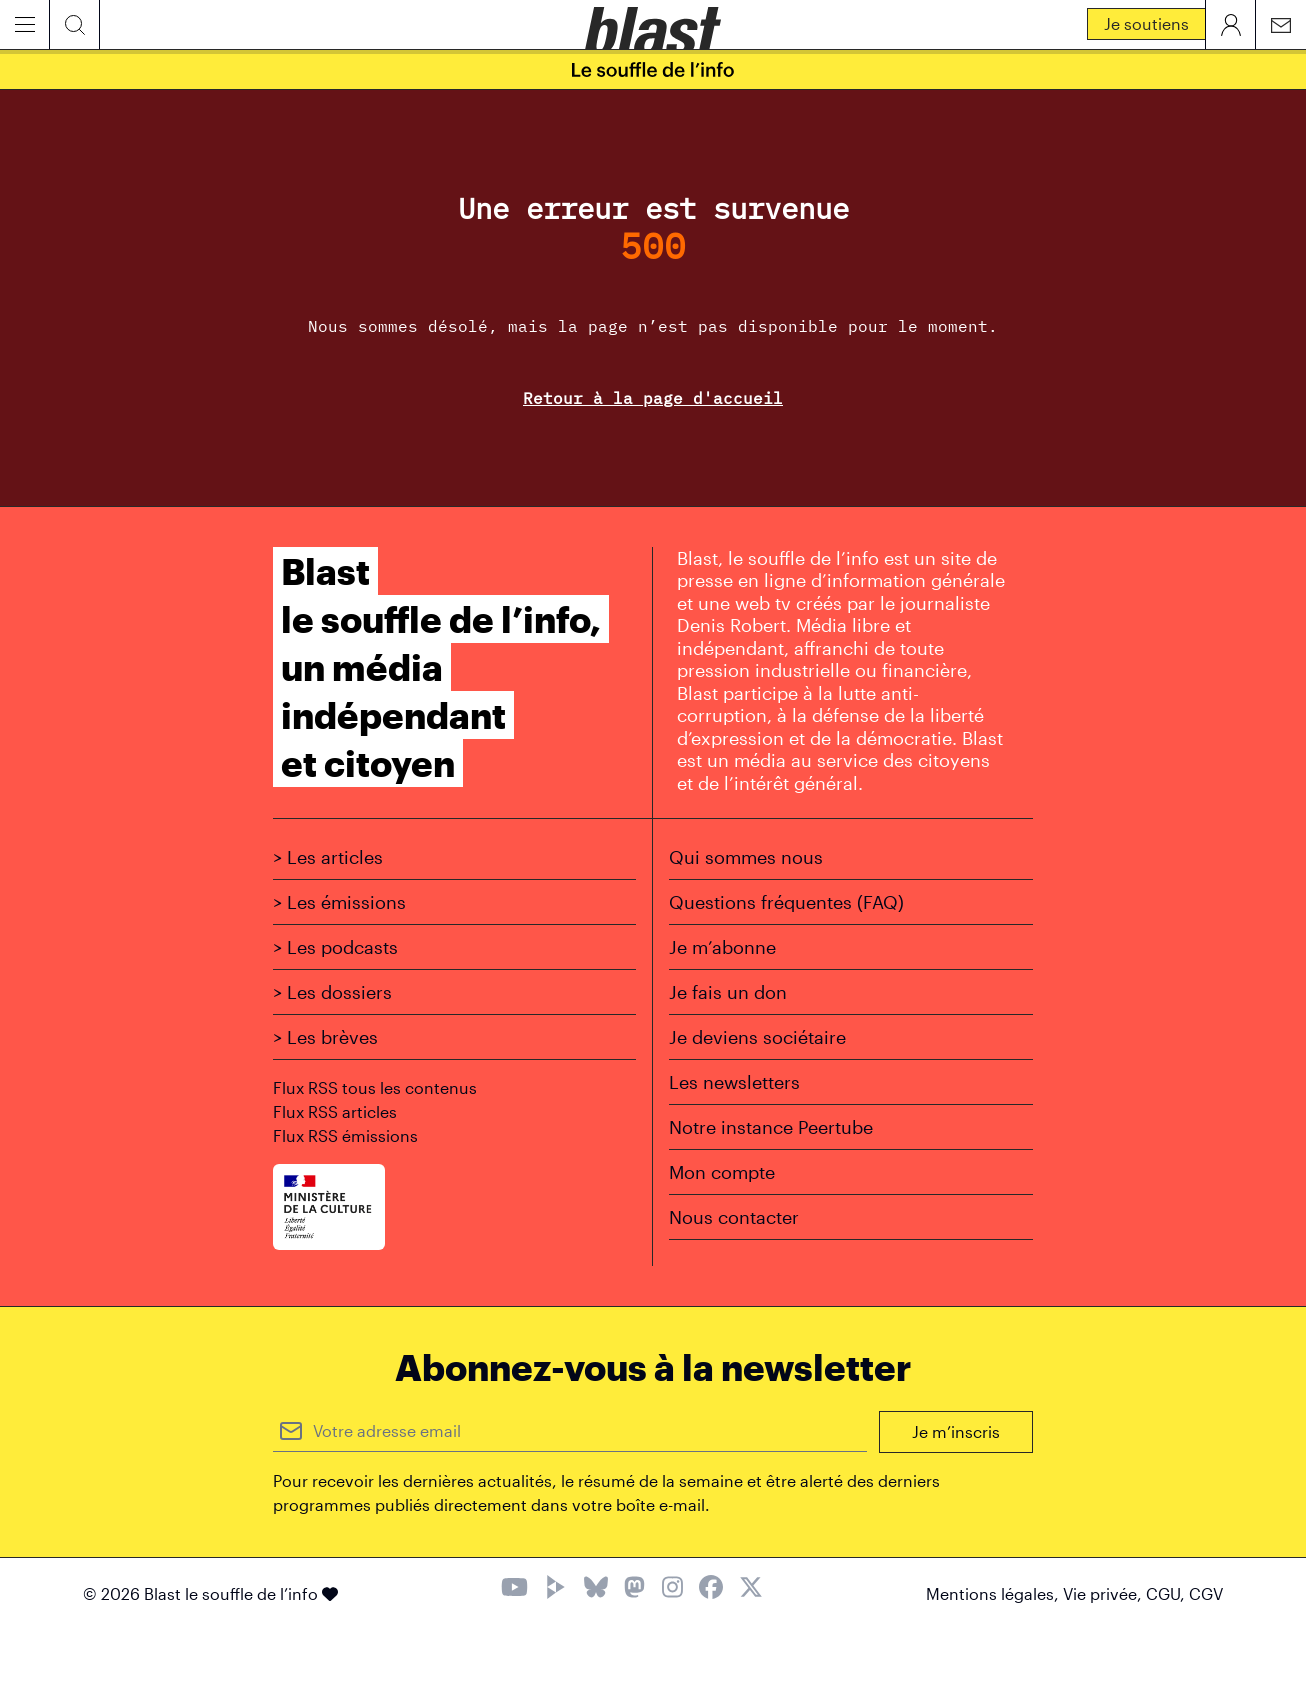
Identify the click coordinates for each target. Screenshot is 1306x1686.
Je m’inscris (956, 1431)
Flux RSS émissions (345, 1135)
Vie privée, (1104, 1593)
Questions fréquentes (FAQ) (786, 902)
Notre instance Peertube (771, 1127)
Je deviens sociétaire (757, 1037)
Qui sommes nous (746, 857)
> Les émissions (339, 902)
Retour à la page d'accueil (653, 398)
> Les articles (328, 857)
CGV (1206, 1593)
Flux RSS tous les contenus (375, 1087)
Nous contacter (734, 1217)
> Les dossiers (332, 992)
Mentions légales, (994, 1593)
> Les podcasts (335, 947)
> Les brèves (325, 1037)
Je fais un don (728, 992)
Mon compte (722, 1172)
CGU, (1167, 1593)
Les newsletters (734, 1082)
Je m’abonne (722, 947)
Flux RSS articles (335, 1111)
